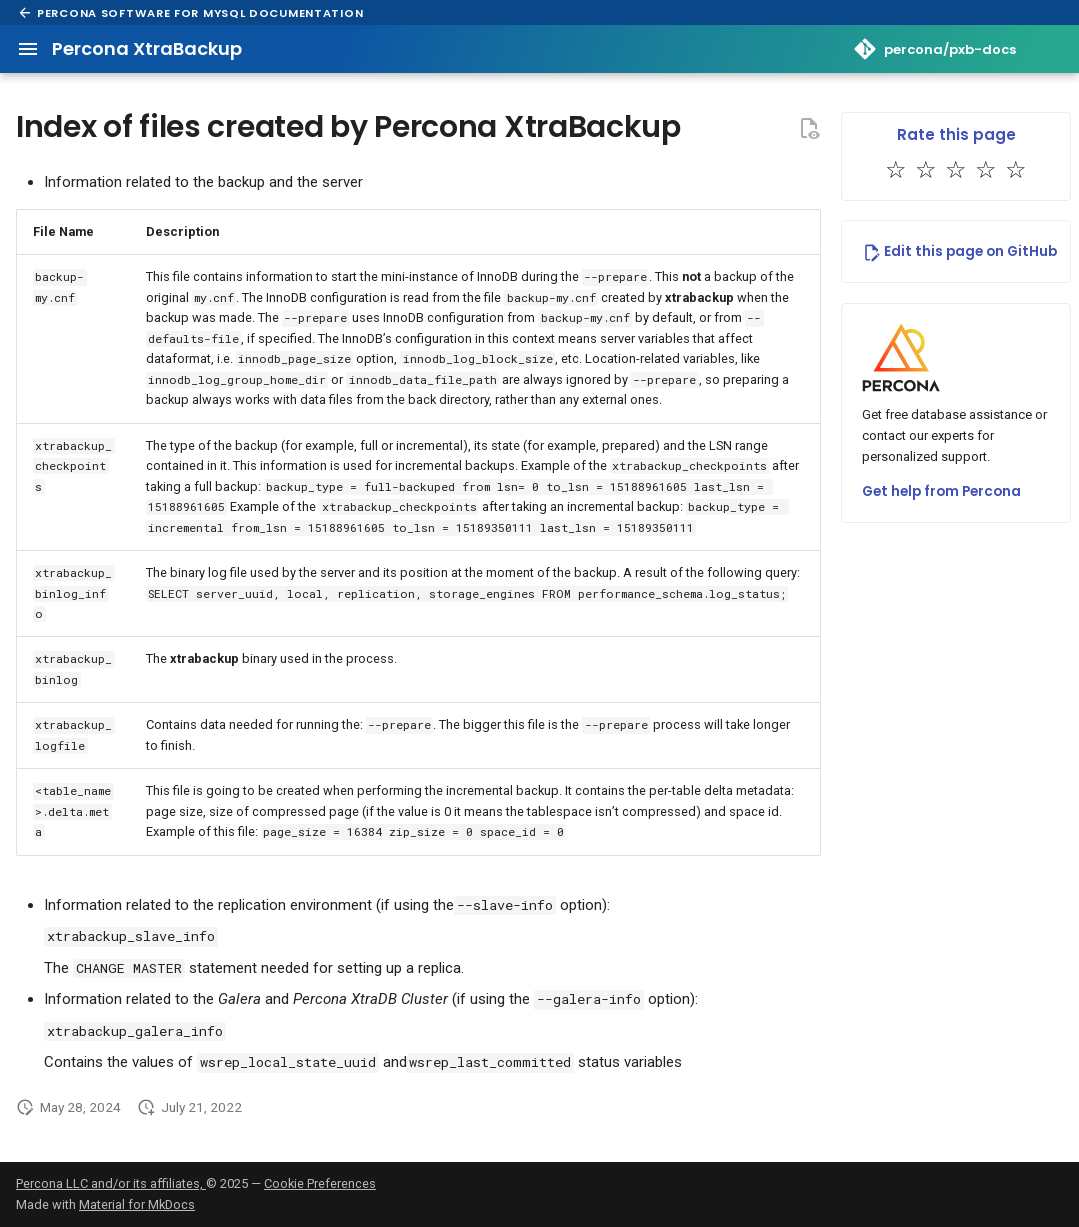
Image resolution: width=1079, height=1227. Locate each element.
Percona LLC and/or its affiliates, (111, 1183)
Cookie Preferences (320, 1183)
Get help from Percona (941, 491)
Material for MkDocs (137, 1204)
